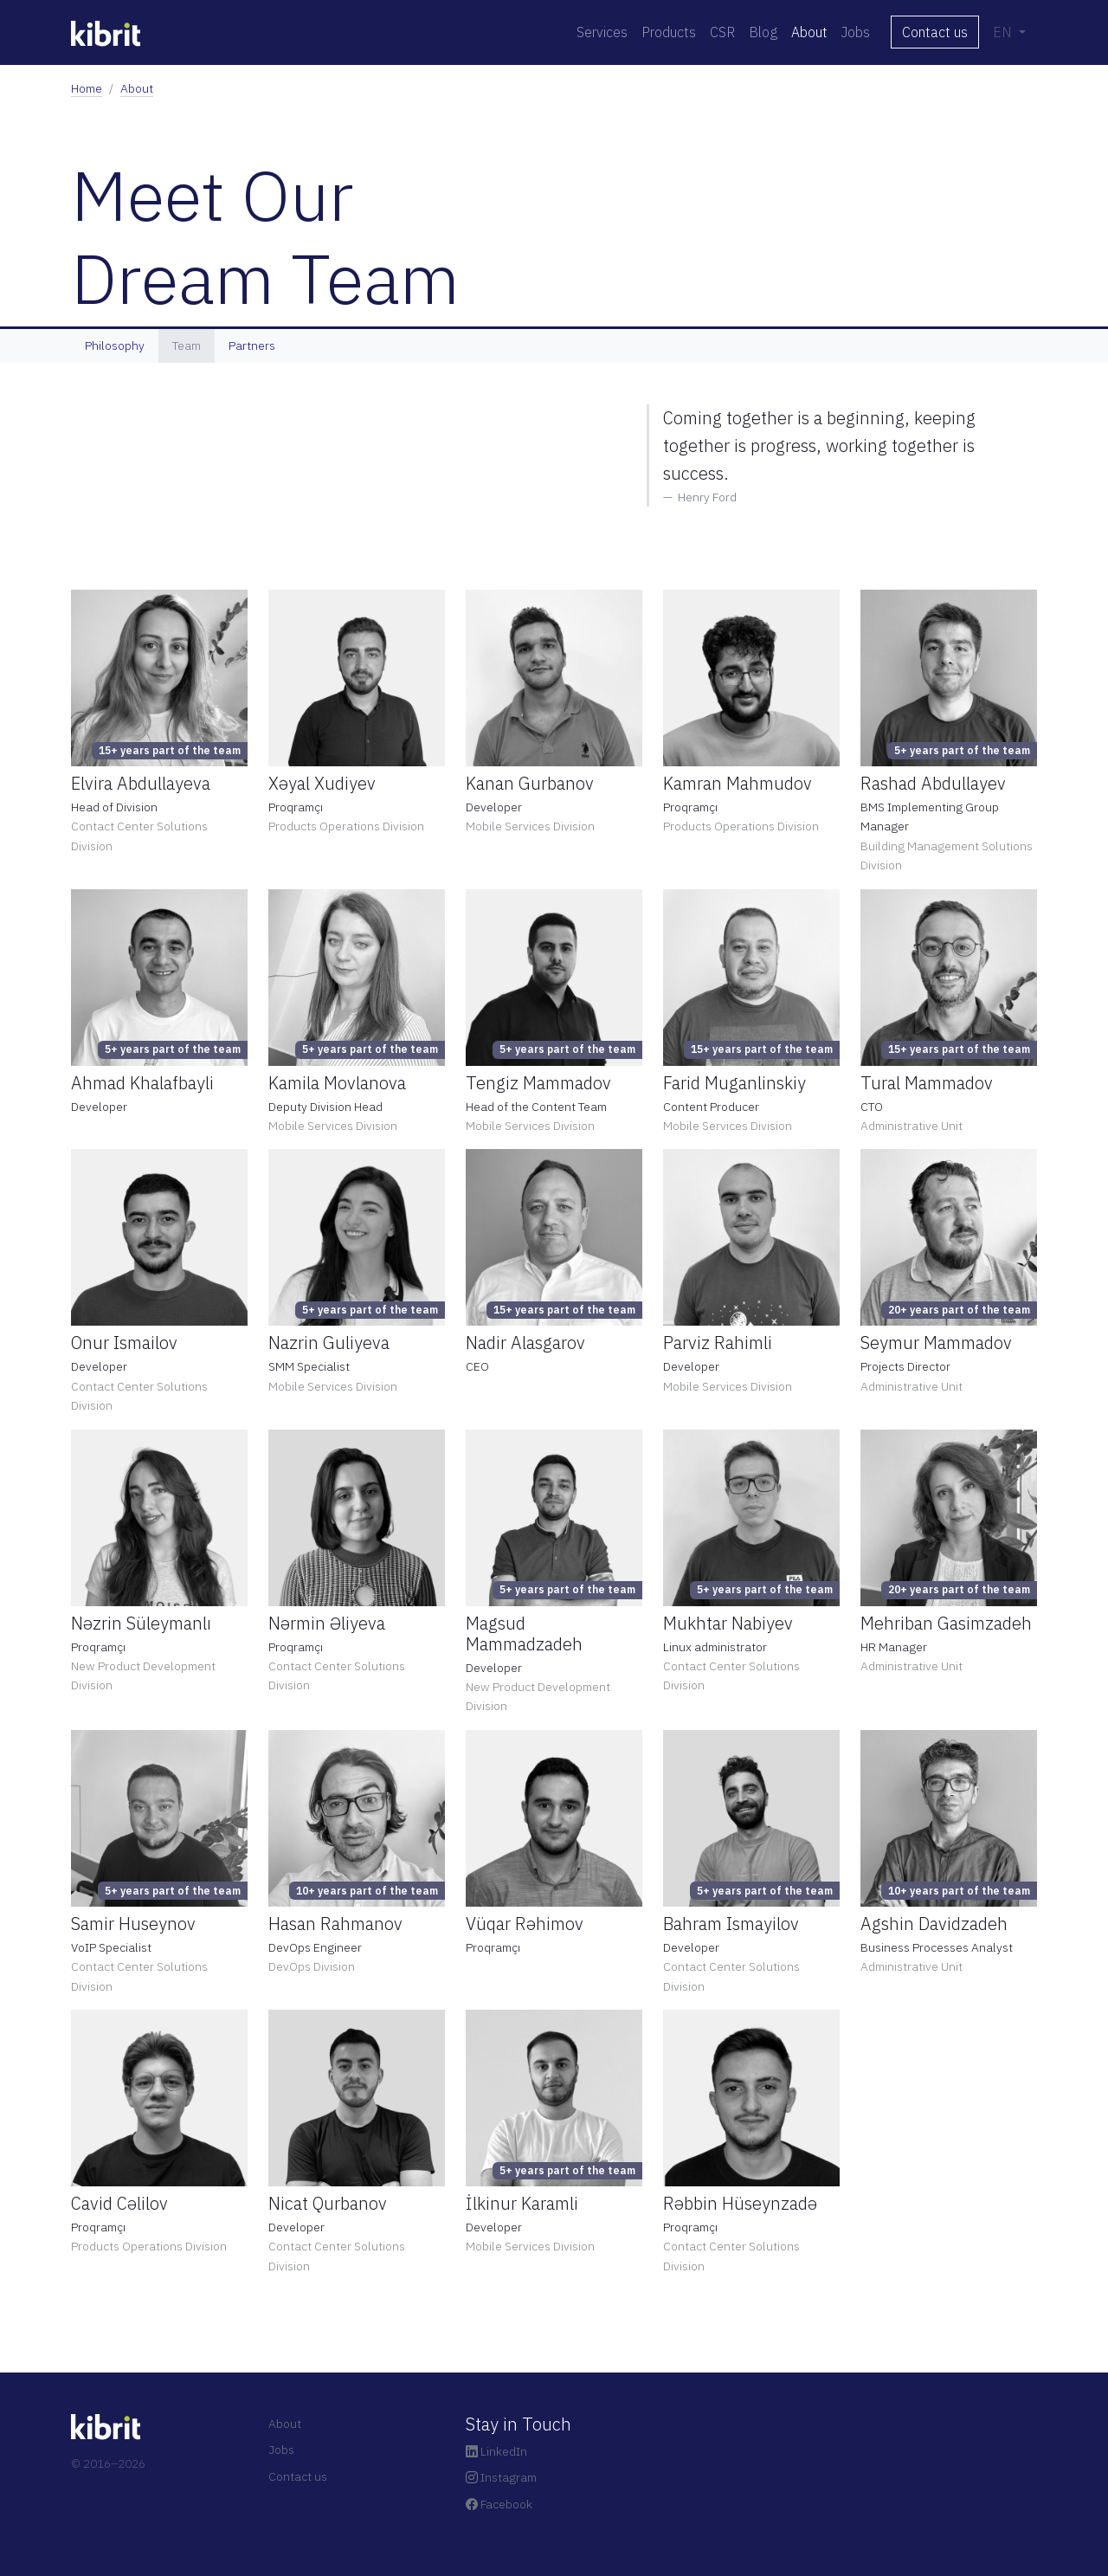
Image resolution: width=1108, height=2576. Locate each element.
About (809, 32)
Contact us (935, 32)
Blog (763, 32)
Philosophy (115, 345)
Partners (252, 345)
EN (1004, 32)
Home (86, 88)
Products (668, 32)
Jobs (855, 32)
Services (602, 32)
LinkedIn (496, 2451)
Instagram (501, 2477)
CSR (722, 32)
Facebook (499, 2504)
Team (186, 345)
